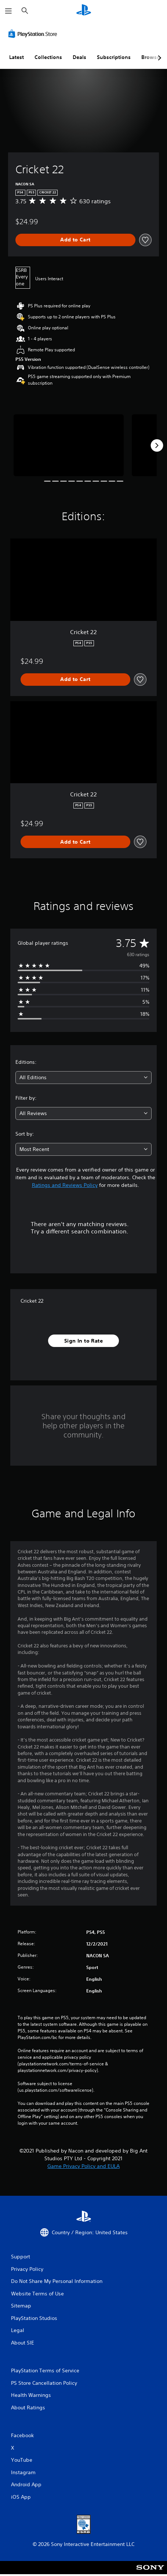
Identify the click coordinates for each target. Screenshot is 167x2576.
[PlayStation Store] (34, 34)
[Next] (156, 445)
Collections (48, 57)
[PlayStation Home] (84, 11)
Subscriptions (114, 57)
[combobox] (83, 1077)
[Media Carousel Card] (69, 445)
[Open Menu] (8, 11)
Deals (79, 57)
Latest (16, 57)
